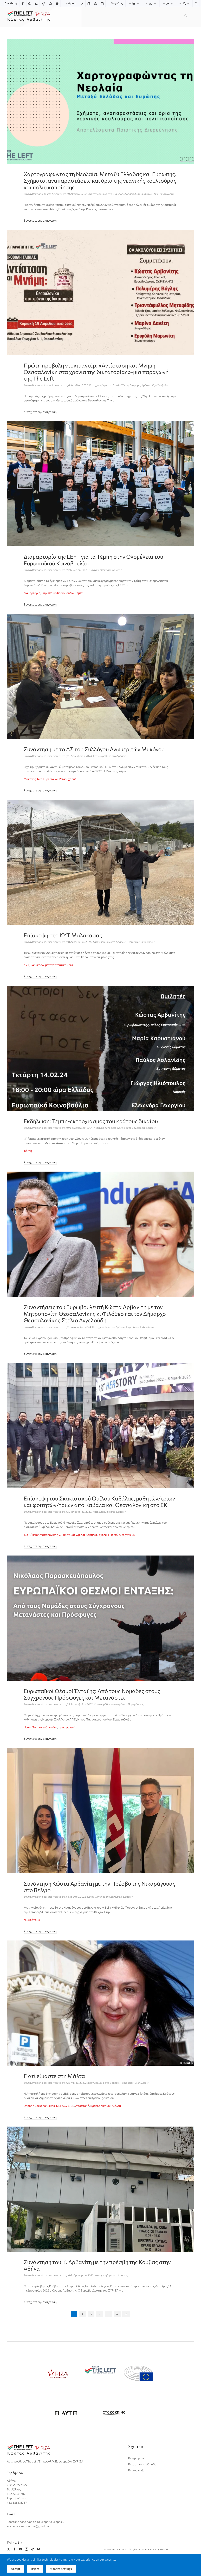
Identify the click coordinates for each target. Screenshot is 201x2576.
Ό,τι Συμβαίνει (143, 193)
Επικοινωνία (136, 2470)
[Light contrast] (43, 3)
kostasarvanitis (52, 569)
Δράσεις (129, 193)
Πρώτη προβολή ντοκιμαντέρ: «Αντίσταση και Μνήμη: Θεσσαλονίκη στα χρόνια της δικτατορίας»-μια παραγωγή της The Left (96, 372)
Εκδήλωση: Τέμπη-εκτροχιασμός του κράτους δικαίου (91, 1121)
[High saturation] (57, 3)
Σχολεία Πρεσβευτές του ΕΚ (117, 1534)
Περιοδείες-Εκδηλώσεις (141, 941)
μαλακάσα (37, 965)
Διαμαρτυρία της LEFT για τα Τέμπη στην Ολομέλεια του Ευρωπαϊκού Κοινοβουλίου (93, 559)
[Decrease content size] (129, 3)
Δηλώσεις (116, 1896)
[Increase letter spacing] (188, 3)
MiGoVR (164, 2549)
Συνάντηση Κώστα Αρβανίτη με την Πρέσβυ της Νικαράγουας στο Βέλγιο (99, 1886)
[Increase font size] (155, 3)
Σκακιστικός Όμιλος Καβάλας (78, 1534)
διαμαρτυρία (32, 593)
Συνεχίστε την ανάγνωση (40, 220)
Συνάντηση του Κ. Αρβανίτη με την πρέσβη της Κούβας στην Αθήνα (97, 2265)
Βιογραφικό (136, 2458)
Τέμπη (79, 593)
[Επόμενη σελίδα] (126, 2314)
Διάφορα (118, 193)
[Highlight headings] (88, 3)
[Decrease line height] (163, 3)
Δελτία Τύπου (120, 385)
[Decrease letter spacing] (180, 3)
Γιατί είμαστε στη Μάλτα (54, 2075)
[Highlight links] (82, 3)
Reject (35, 2569)
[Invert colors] (23, 3)
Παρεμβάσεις (136, 1704)
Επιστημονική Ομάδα (142, 2464)
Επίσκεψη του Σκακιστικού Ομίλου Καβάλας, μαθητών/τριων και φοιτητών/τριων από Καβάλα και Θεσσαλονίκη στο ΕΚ (99, 1501)
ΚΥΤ (26, 965)
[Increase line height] (171, 3)
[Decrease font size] (146, 3)
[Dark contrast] (36, 3)
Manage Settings (61, 2569)
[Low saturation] (50, 3)
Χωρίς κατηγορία (163, 193)
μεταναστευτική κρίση (60, 965)
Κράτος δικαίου (100, 2106)
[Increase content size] (137, 3)
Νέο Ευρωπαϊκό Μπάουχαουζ (56, 779)
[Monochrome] (29, 3)
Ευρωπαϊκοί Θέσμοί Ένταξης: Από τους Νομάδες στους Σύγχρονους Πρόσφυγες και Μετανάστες (92, 1694)
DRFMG (61, 2106)
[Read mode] (102, 3)
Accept (15, 2569)
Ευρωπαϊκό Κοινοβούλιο (58, 593)
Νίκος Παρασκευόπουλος (40, 1727)
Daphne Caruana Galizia (39, 2106)
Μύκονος (30, 779)
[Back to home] (29, 16)
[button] (186, 16)
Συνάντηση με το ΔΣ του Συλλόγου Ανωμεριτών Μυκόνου (94, 749)
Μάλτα (116, 2106)
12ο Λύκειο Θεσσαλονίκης (41, 1534)
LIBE (71, 2106)
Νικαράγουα (32, 1919)
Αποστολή (82, 2106)
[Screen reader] (95, 3)
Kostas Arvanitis (52, 193)
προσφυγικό (67, 1727)
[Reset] (195, 3)
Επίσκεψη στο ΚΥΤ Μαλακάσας (63, 935)
